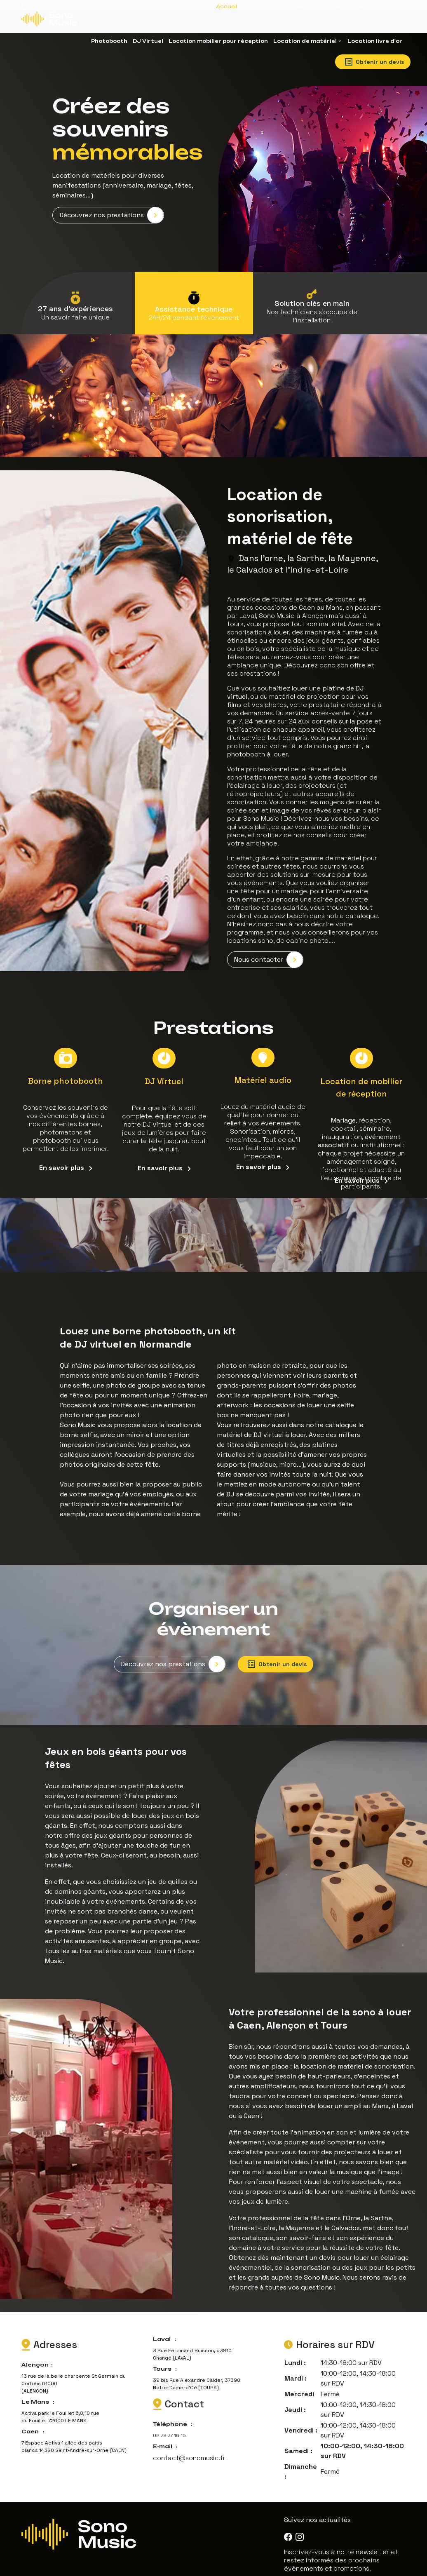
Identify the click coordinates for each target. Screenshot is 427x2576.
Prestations (307, 6)
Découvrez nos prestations (111, 207)
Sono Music (263, 6)
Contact (388, 6)
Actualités (350, 6)
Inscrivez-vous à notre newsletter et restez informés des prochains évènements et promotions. (341, 2543)
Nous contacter (268, 950)
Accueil (226, 6)
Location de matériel (305, 41)
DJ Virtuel (148, 41)
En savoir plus (65, 1155)
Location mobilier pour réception (218, 41)
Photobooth (109, 41)
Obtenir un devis (374, 62)
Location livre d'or (374, 41)
